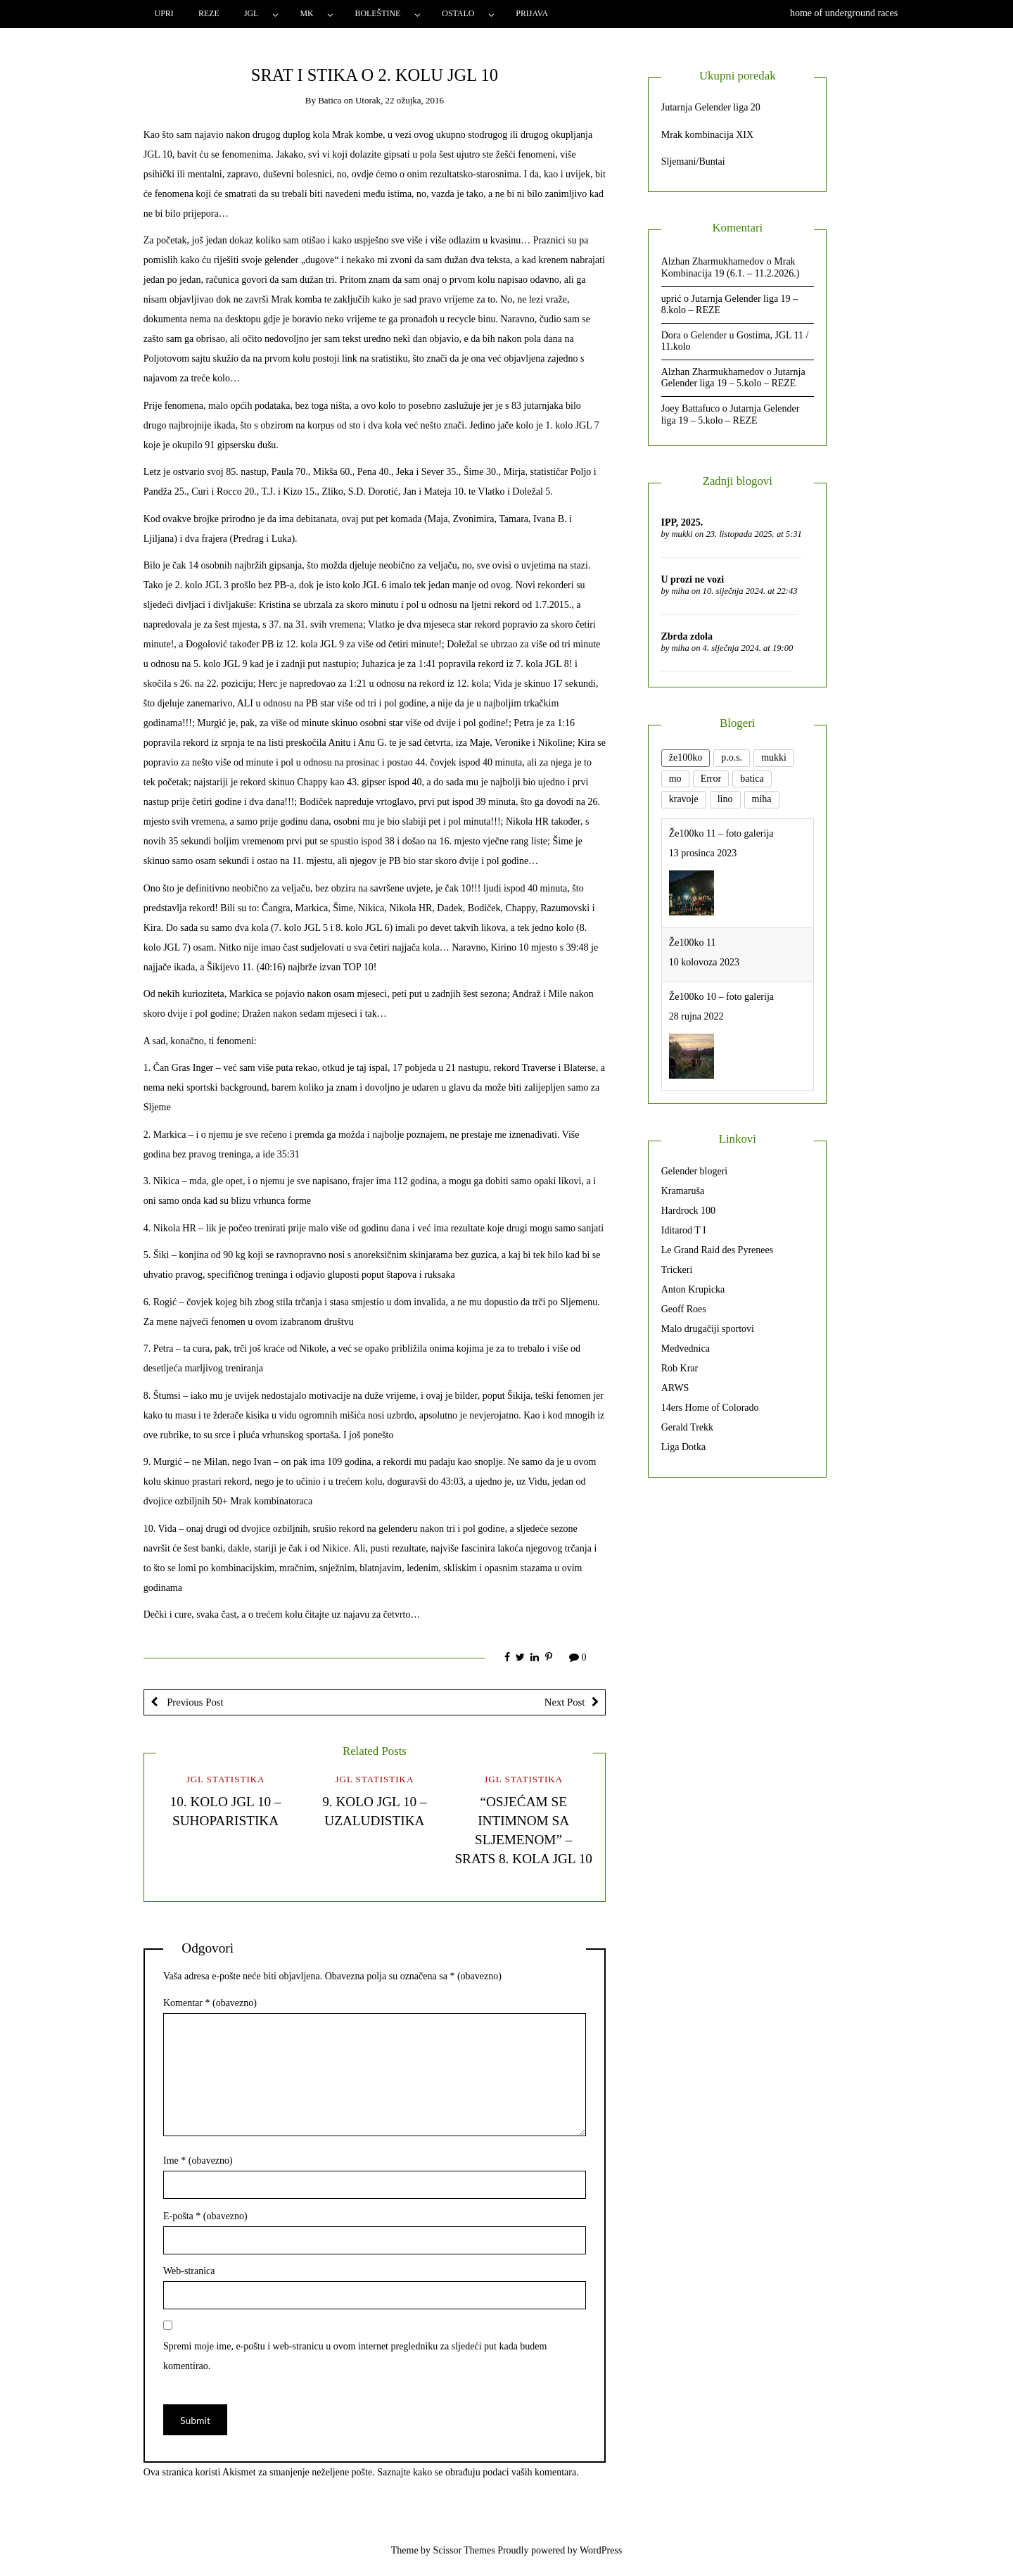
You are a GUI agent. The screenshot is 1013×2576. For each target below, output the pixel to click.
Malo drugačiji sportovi (707, 1329)
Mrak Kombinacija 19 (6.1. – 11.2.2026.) (730, 267)
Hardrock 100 (688, 1210)
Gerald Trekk (687, 1427)
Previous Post (194, 1702)
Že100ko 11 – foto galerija (721, 833)
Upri (164, 13)
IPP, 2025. (682, 522)
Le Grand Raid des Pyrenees (717, 1250)
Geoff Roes (683, 1309)
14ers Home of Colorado (710, 1407)
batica (329, 100)
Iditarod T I (683, 1230)
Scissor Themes (464, 2550)
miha (680, 591)
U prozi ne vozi (692, 579)
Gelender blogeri (694, 1171)
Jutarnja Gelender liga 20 (710, 107)
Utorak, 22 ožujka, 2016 (399, 100)
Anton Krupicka (693, 1289)
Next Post (564, 1702)
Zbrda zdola (687, 636)
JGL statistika (225, 1779)
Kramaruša (682, 1191)
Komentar (210, 2003)
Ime (198, 2160)
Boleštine (378, 13)
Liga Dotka (683, 1447)
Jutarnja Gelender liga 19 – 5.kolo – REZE (733, 378)
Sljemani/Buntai (693, 161)
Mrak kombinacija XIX (707, 134)
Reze (208, 13)
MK (306, 13)
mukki (682, 534)
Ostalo (458, 13)
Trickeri (677, 1269)
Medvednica (685, 1348)
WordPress (601, 2550)
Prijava (532, 13)
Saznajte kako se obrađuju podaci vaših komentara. (478, 2472)
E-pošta (205, 2216)
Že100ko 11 (692, 942)
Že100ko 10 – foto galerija (721, 996)
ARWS (675, 1388)
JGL (251, 13)
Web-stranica (189, 2271)
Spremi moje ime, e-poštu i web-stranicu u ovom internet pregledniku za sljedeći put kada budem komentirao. (355, 2356)
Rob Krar (680, 1368)
